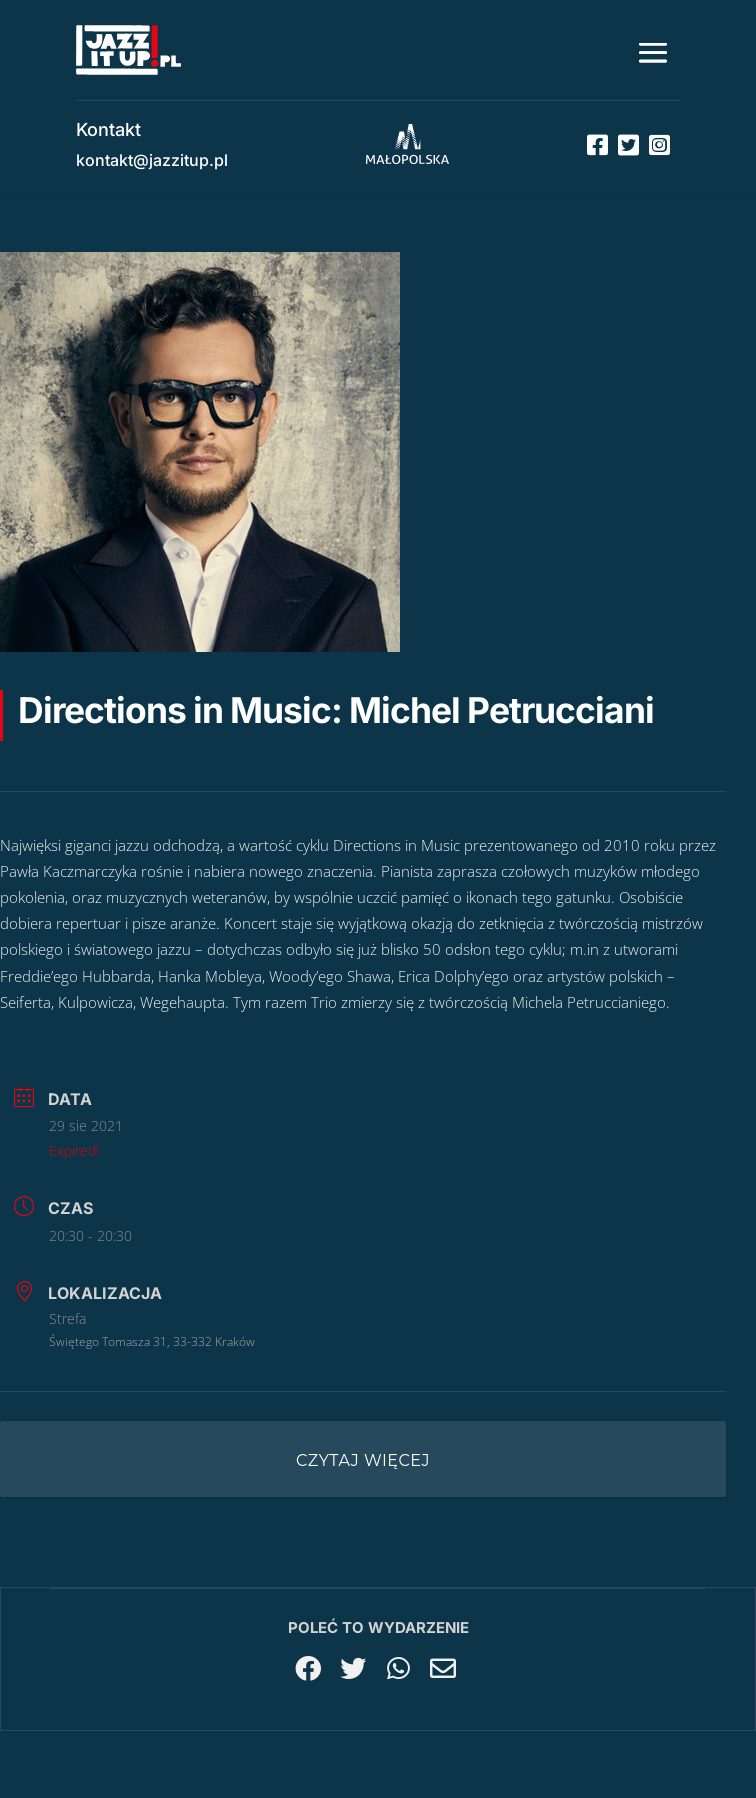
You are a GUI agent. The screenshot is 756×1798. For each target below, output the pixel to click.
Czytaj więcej (363, 1460)
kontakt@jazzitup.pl (152, 160)
